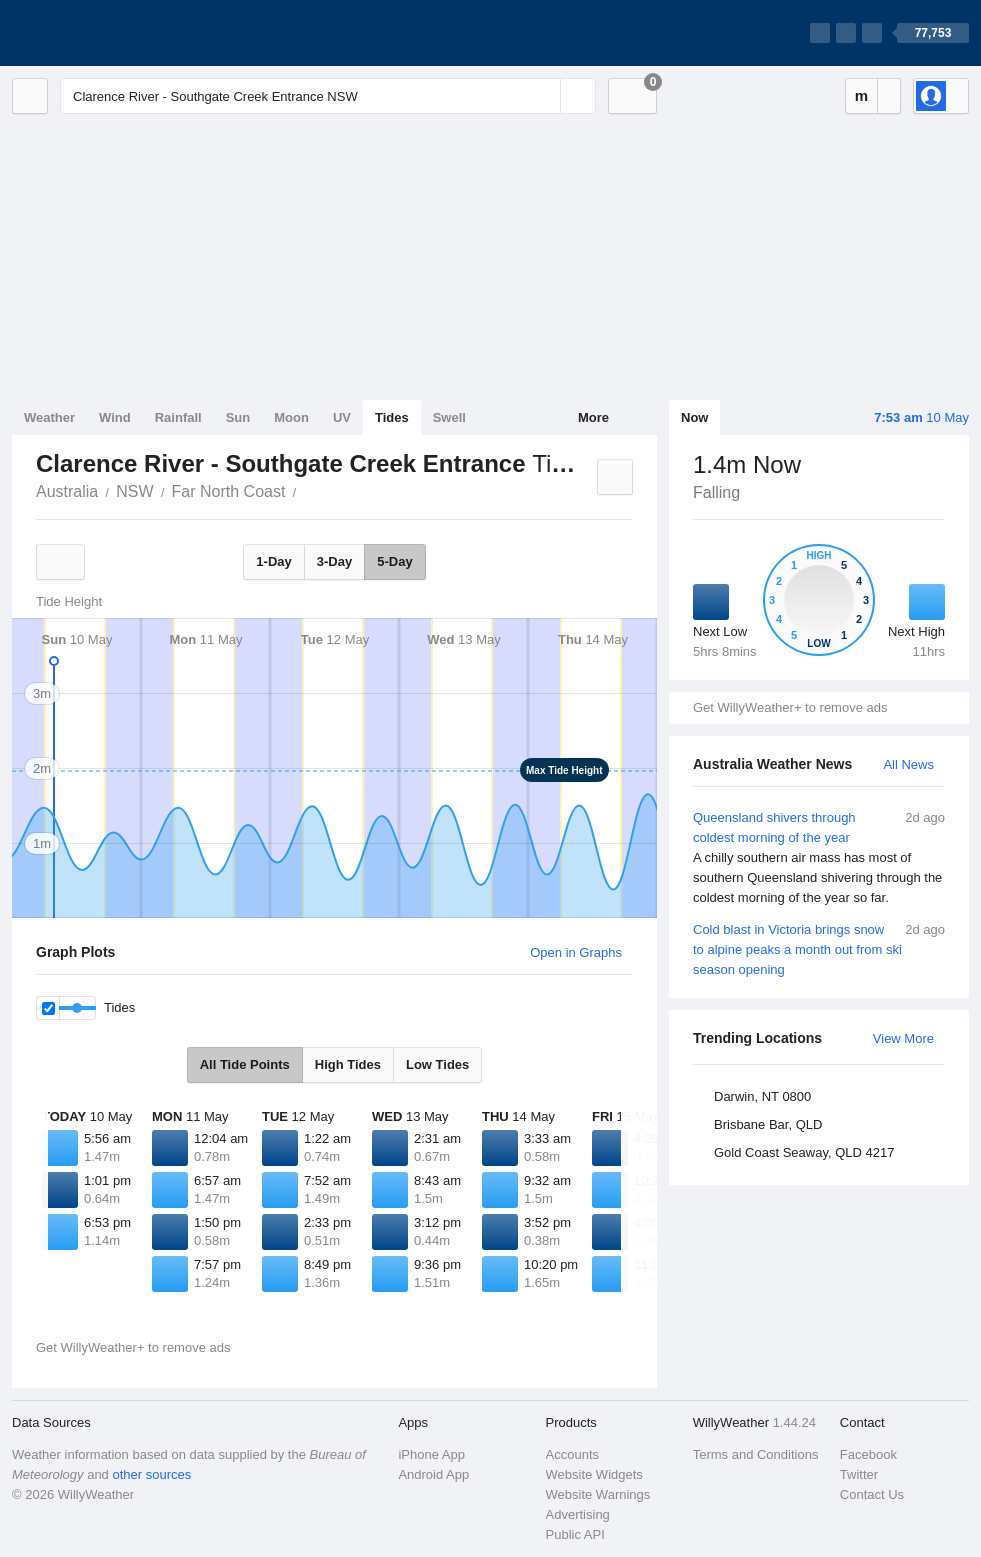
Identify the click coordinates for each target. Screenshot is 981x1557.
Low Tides (437, 1064)
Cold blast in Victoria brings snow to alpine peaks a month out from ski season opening (819, 948)
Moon (291, 417)
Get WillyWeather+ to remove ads (790, 707)
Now (694, 417)
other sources (151, 1474)
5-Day (394, 561)
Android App (433, 1474)
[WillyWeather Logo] (106, 33)
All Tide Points (245, 1064)
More (593, 417)
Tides (392, 417)
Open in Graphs (576, 952)
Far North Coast (229, 491)
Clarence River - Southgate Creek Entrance (307, 490)
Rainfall (178, 417)
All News (908, 764)
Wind (115, 417)
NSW (134, 491)
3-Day (334, 561)
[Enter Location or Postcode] (328, 96)
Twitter (859, 1474)
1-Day (273, 561)
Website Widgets (594, 1474)
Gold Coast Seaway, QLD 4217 (804, 1152)
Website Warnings (598, 1494)
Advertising (578, 1514)
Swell (449, 417)
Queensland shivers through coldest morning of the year (819, 858)
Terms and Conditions (756, 1454)
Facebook (868, 1454)
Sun (238, 417)
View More (903, 1038)
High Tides (348, 1064)
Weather (49, 417)
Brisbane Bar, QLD (768, 1124)
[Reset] (543, 96)
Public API (575, 1534)
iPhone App (431, 1454)
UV (342, 417)
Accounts (572, 1454)
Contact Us (872, 1494)
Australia (67, 491)
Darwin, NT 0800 (762, 1096)
